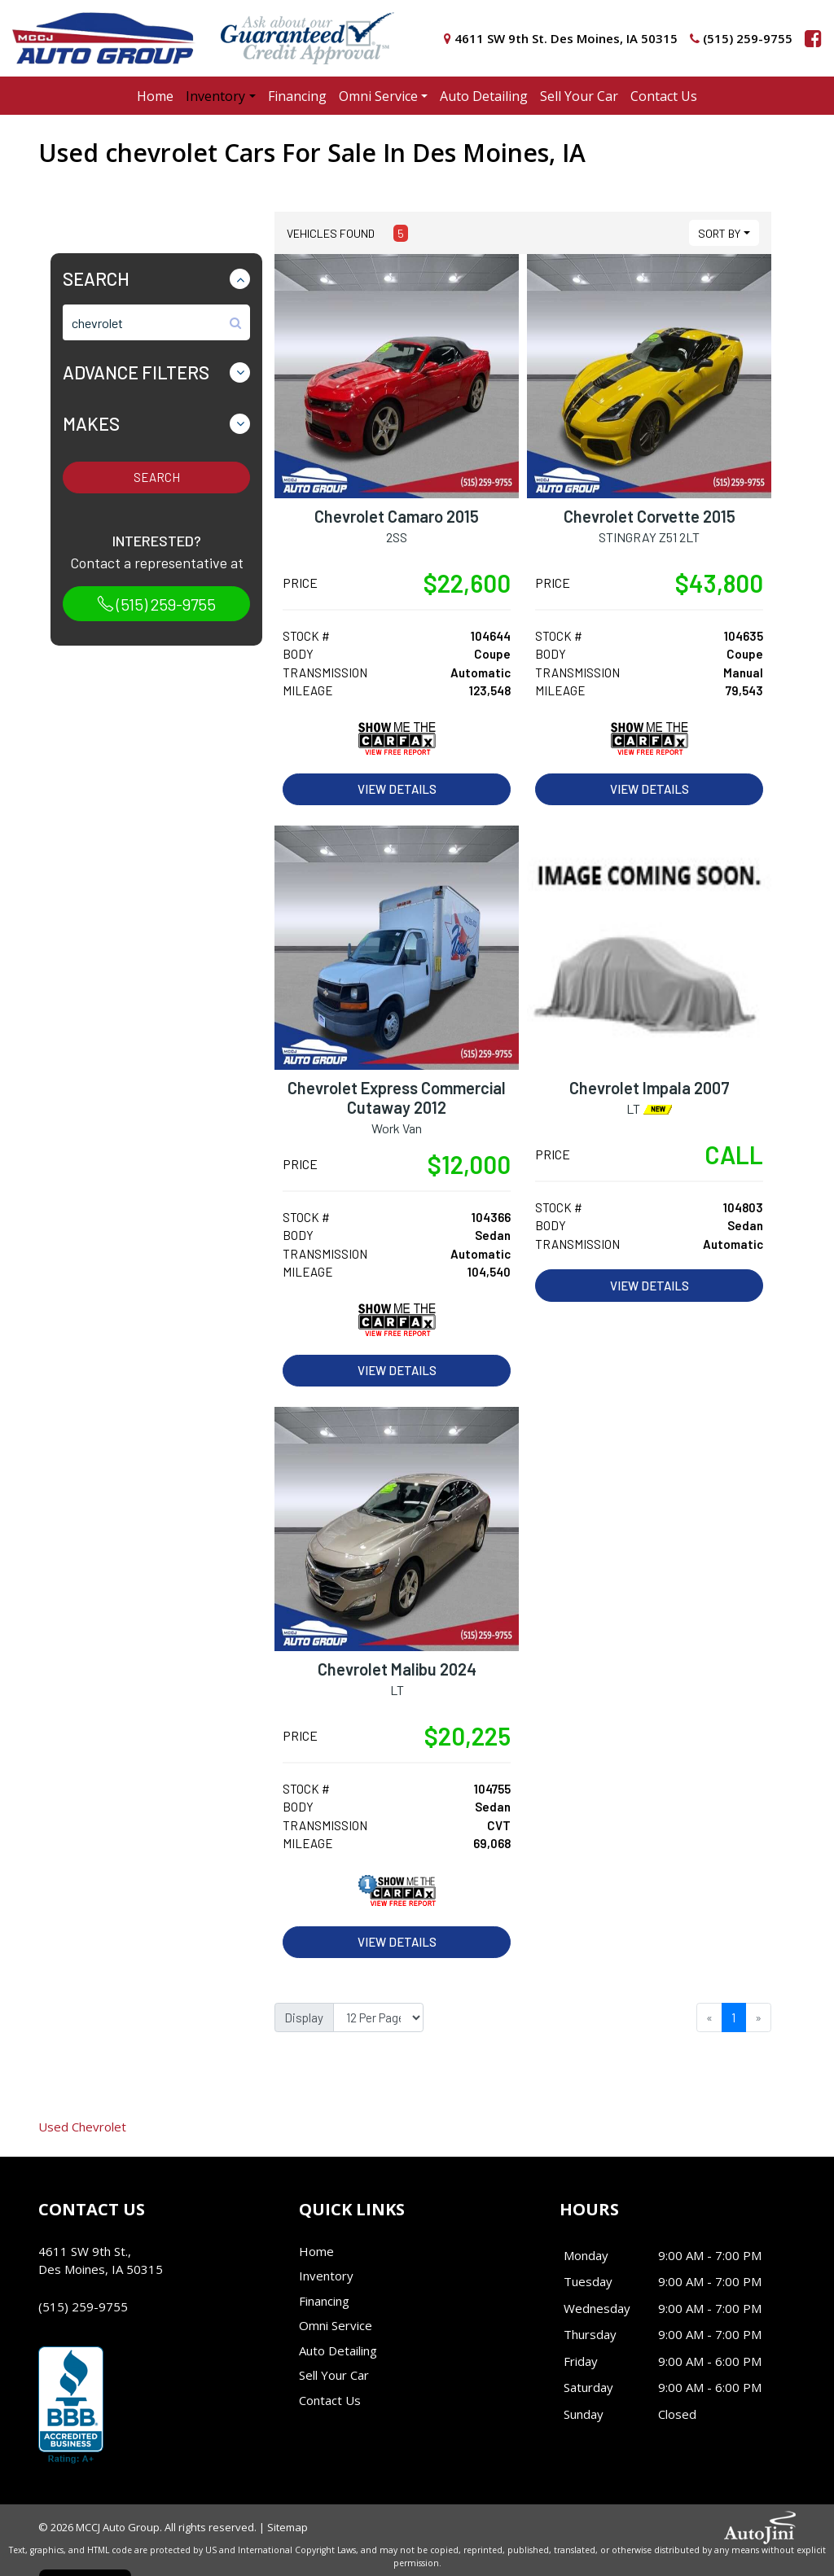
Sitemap (287, 2527)
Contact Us (330, 2400)
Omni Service (335, 2325)
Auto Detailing (338, 2350)
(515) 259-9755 (156, 604)
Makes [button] (91, 423)
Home (316, 2251)
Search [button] (96, 278)
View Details (397, 789)
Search (157, 477)
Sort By (719, 233)
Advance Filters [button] (136, 372)
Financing (324, 2301)
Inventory (326, 2275)
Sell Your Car (334, 2375)
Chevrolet (82, 2126)
